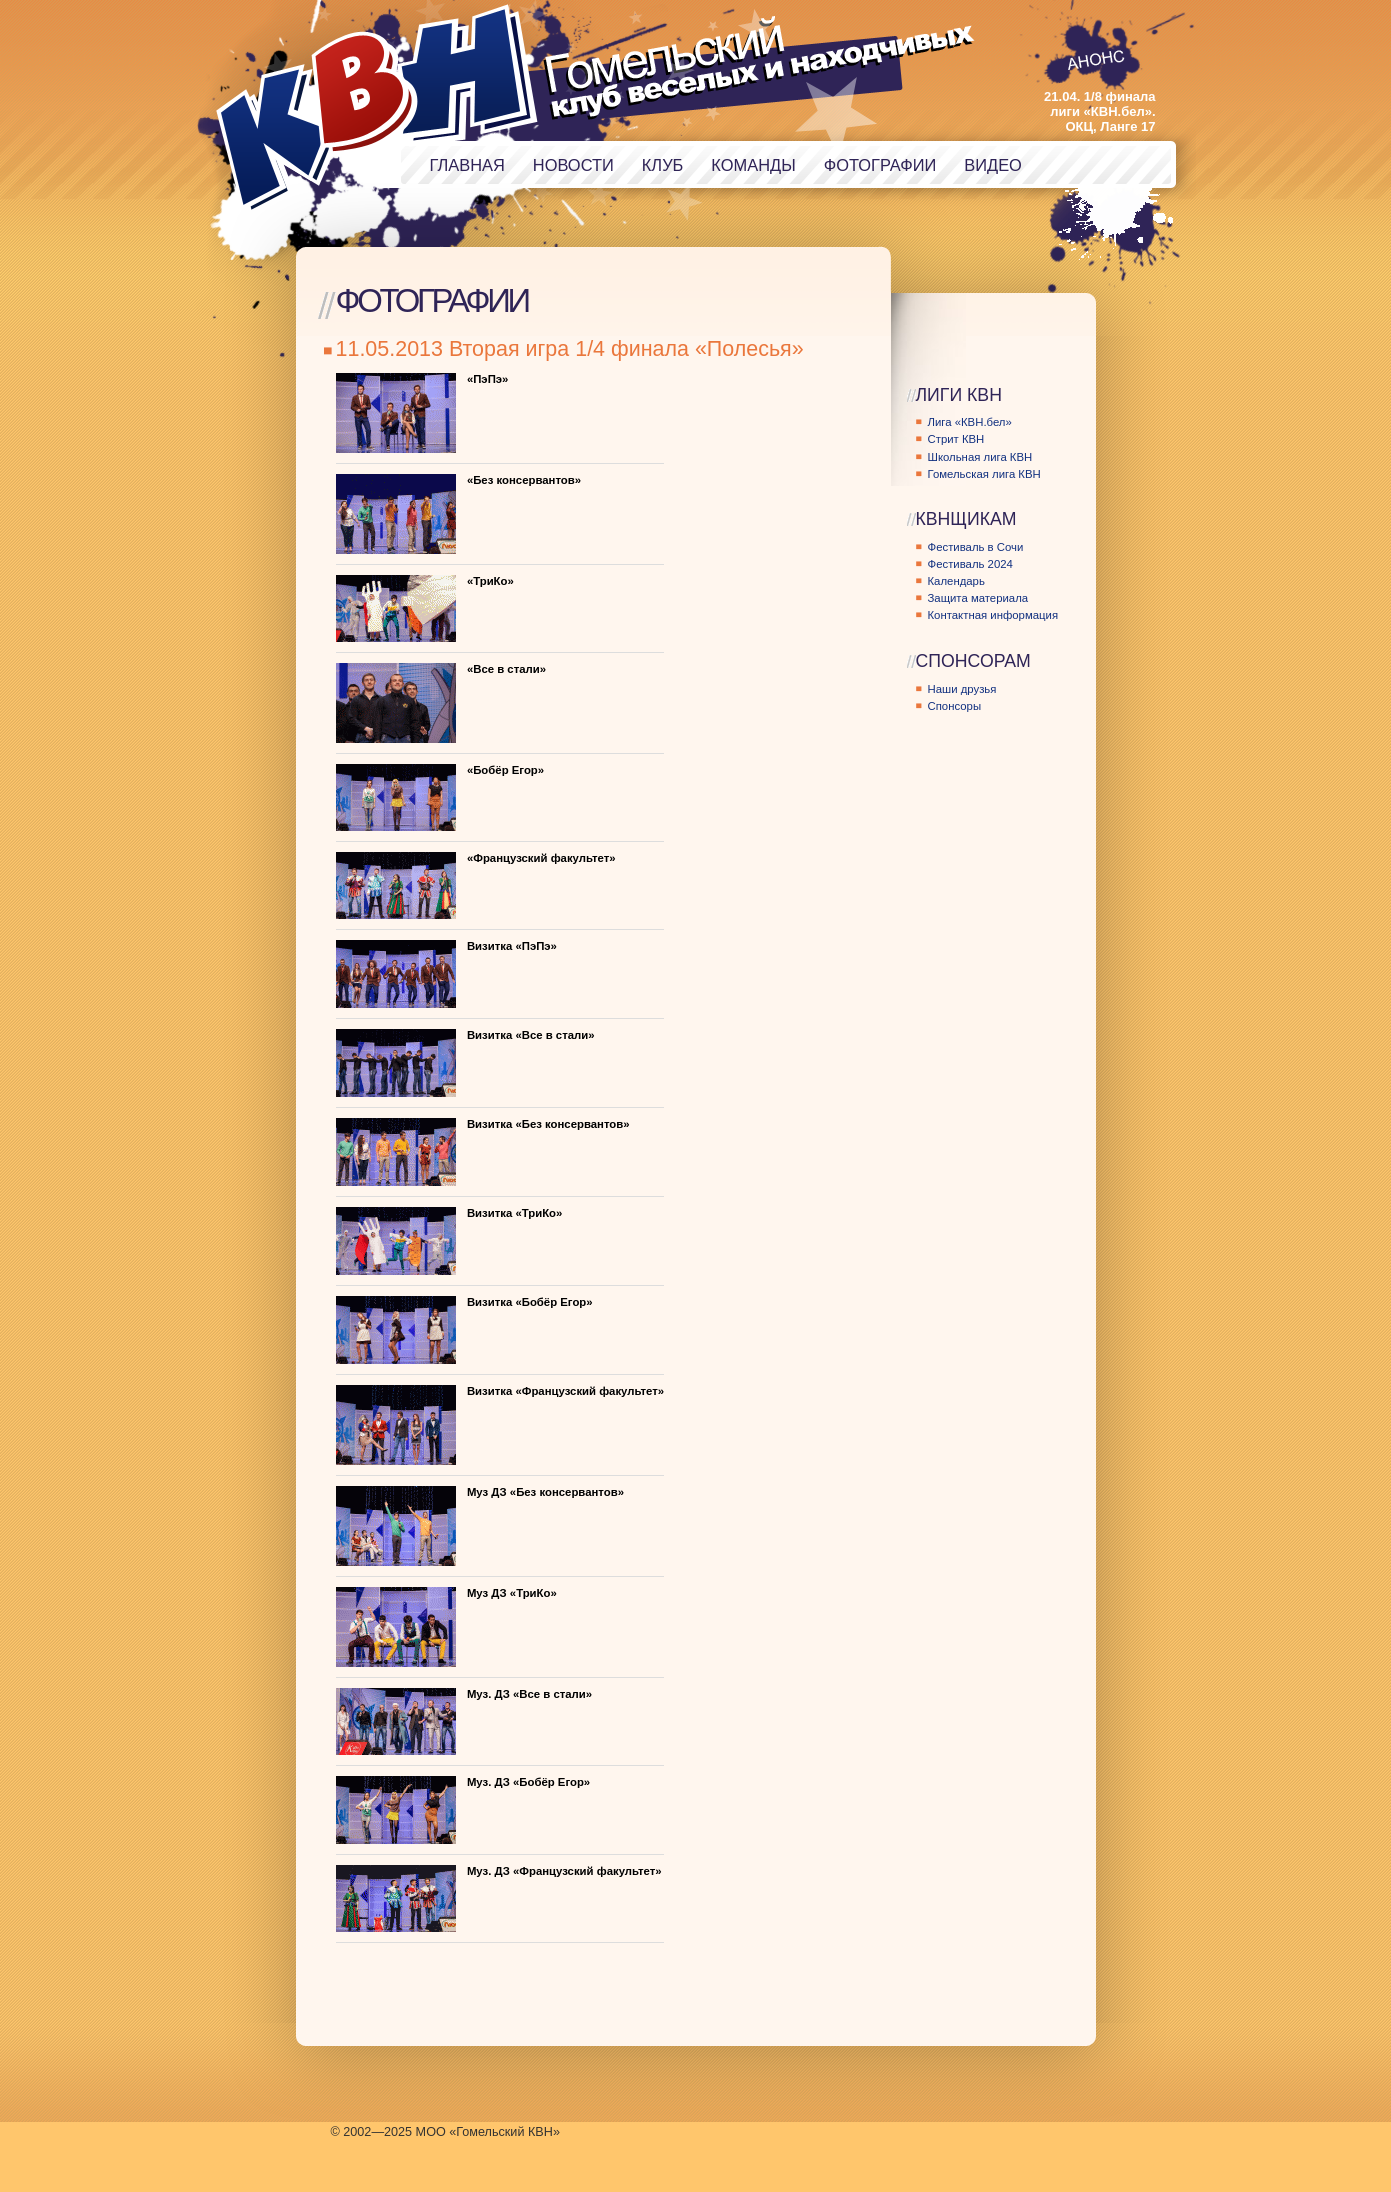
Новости (573, 165)
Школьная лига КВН (980, 457)
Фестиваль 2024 (970, 564)
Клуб (663, 165)
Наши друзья (962, 689)
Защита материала (978, 598)
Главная (467, 165)
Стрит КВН (956, 439)
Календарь (956, 581)
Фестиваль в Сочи (976, 547)
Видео (993, 165)
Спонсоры (955, 706)
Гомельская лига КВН (984, 474)
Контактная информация (993, 615)
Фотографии (880, 165)
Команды (753, 165)
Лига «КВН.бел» (970, 422)
